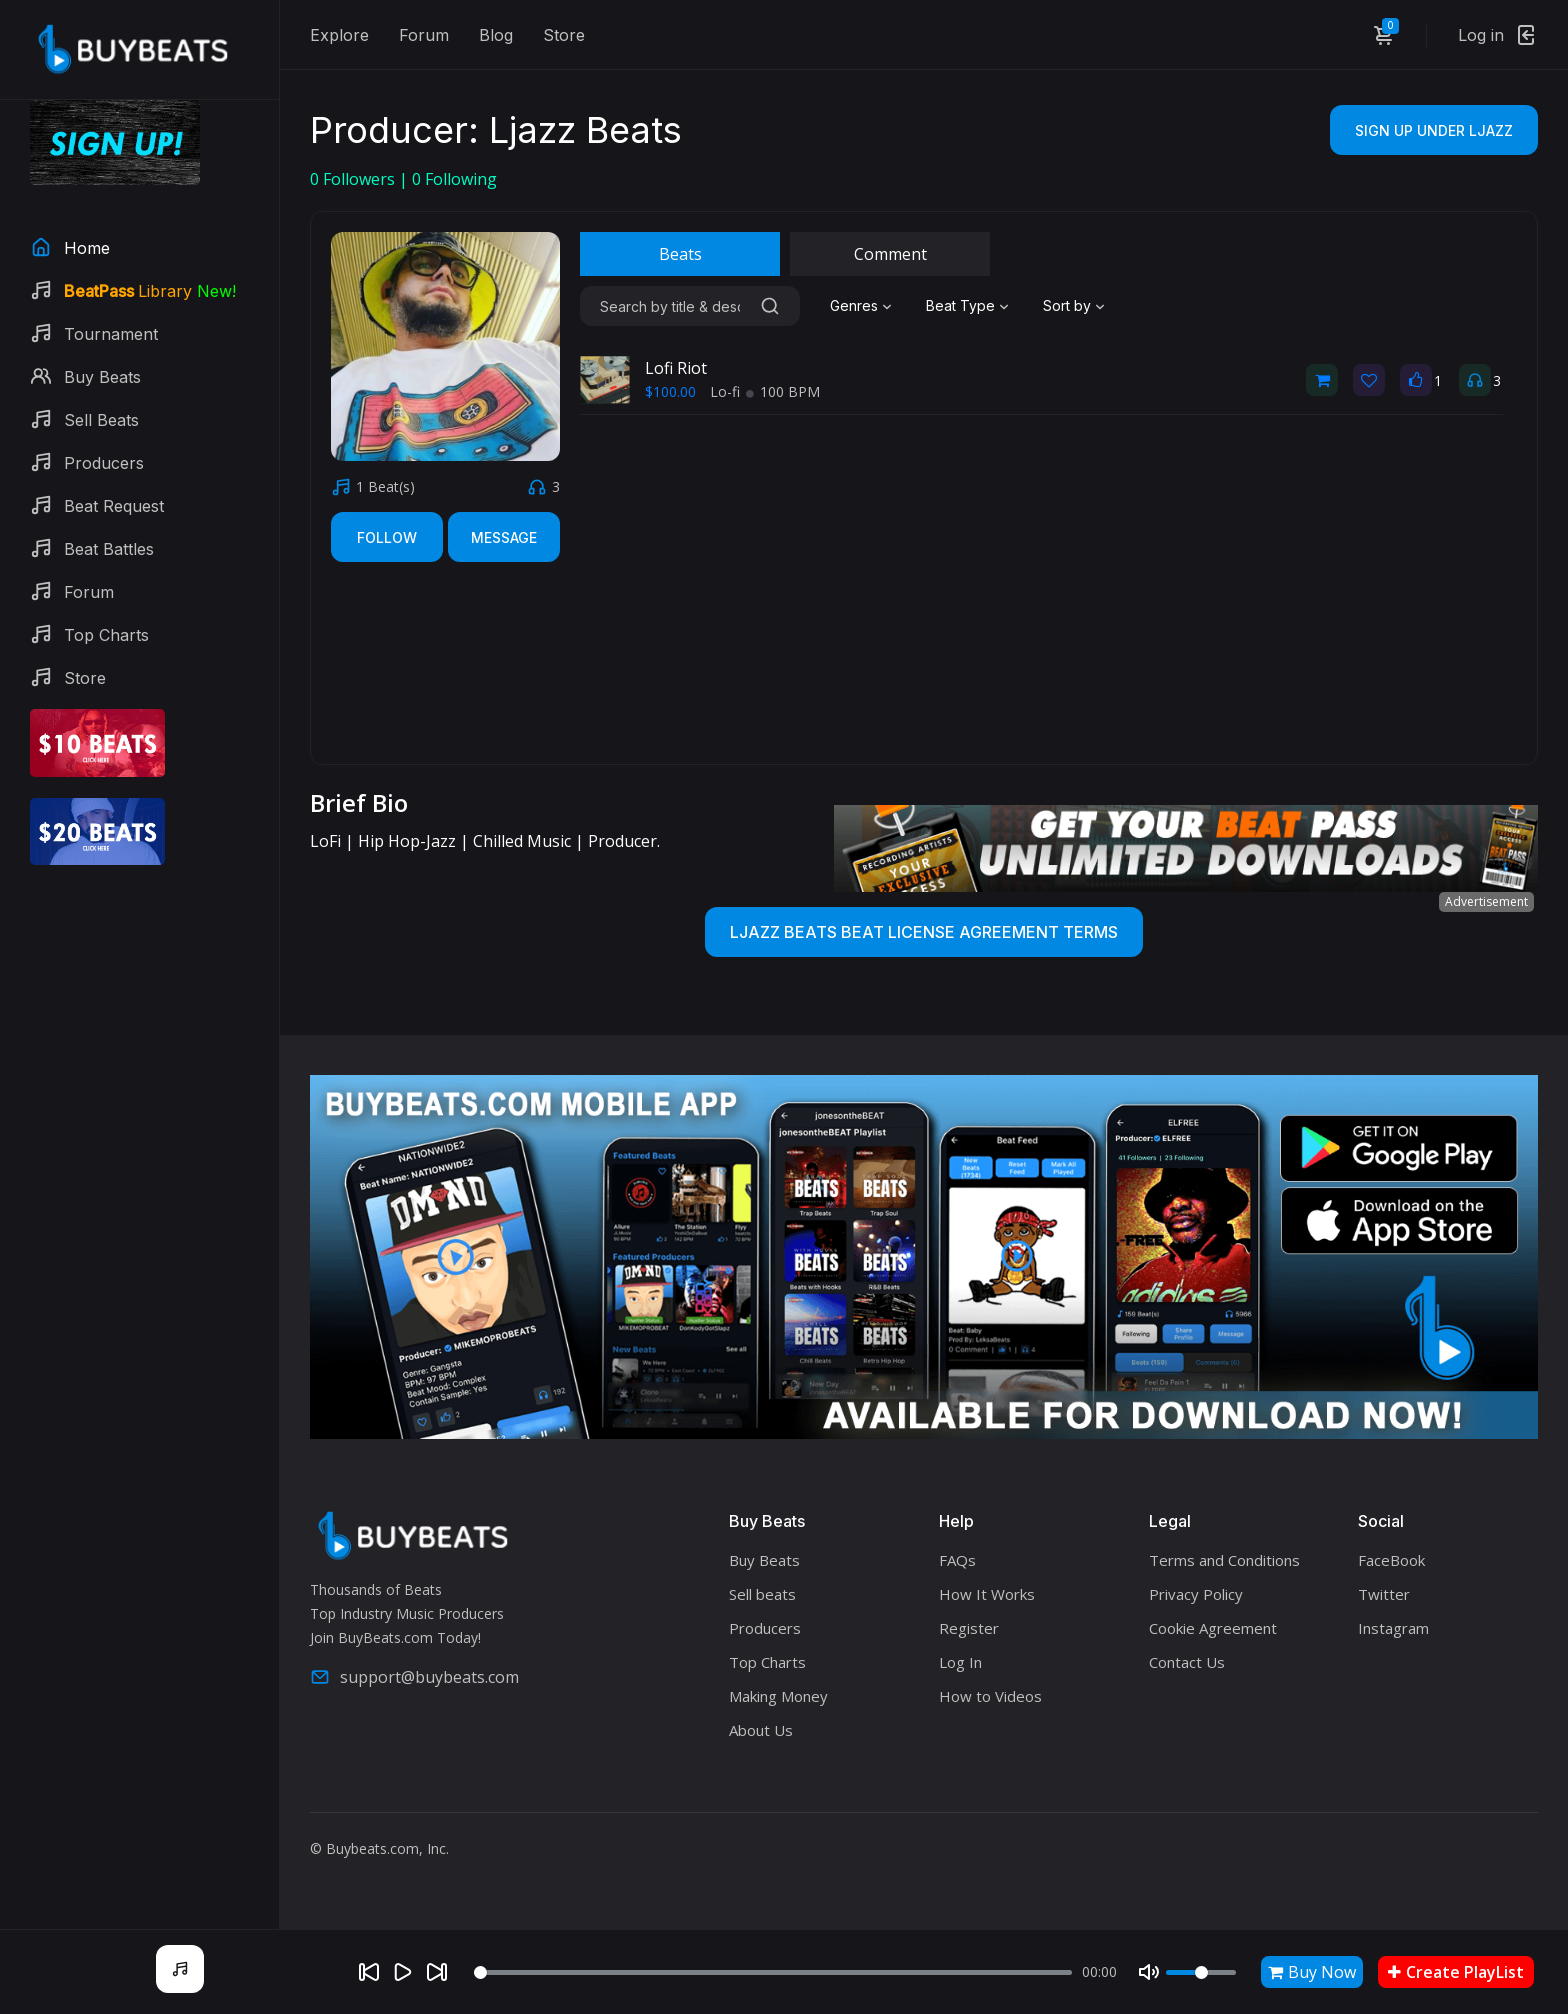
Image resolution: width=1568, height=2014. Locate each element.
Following (454, 179)
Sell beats (762, 1594)
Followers (354, 179)
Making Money (778, 1696)
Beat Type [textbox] (960, 305)
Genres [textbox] (854, 305)
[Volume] (1201, 1972)
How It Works (987, 1594)
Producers (765, 1628)
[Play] (403, 1972)
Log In (960, 1662)
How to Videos (990, 1696)
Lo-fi (727, 391)
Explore (339, 35)
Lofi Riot (676, 368)
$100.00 (670, 391)
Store (564, 35)
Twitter (1384, 1594)
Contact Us (1187, 1662)
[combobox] (863, 306)
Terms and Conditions (1224, 1560)
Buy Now (1312, 1972)
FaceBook (1391, 1560)
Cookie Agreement (1213, 1628)
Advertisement (1486, 901)
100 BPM (783, 391)
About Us (761, 1730)
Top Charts (767, 1662)
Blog (496, 35)
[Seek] (773, 1972)
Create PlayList (1456, 1972)
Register (969, 1628)
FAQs (957, 1560)
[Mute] (1149, 1972)
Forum (424, 35)
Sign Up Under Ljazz (1434, 130)
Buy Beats (764, 1560)
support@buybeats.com (414, 1677)
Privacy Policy (1196, 1594)
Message (504, 537)
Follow (387, 537)
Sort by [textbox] (1067, 305)
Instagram (1393, 1628)
